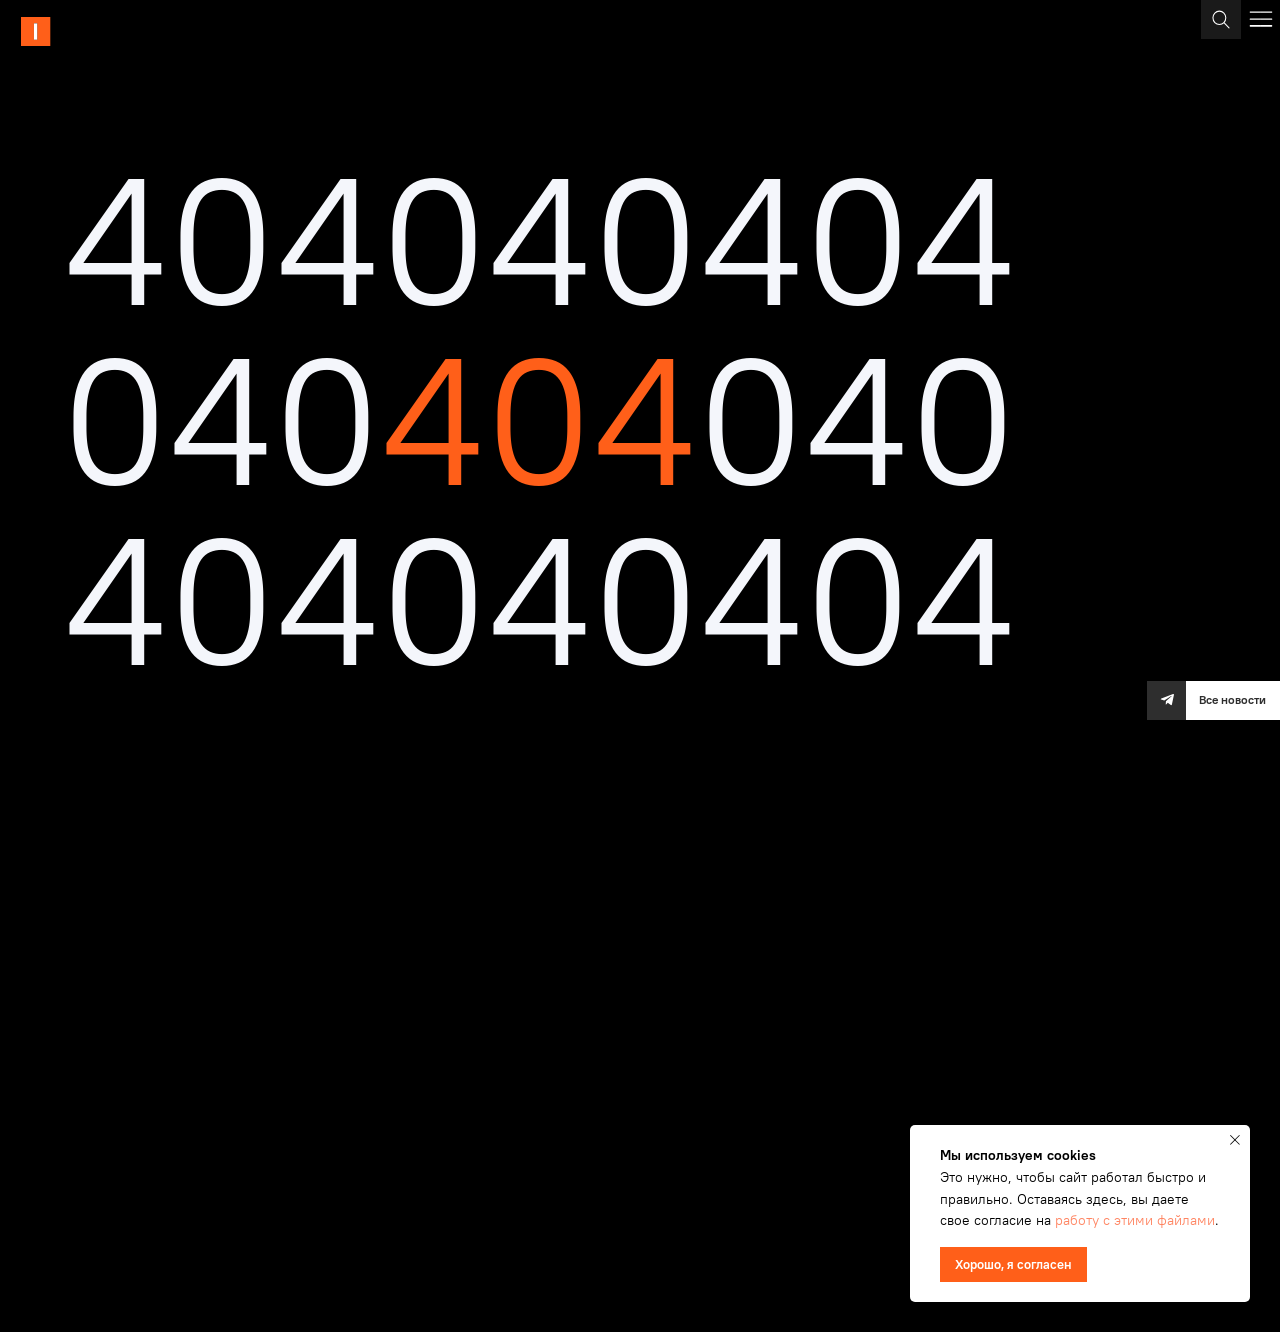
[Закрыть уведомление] (1235, 1140)
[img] (94, 31)
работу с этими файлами (1135, 1220)
